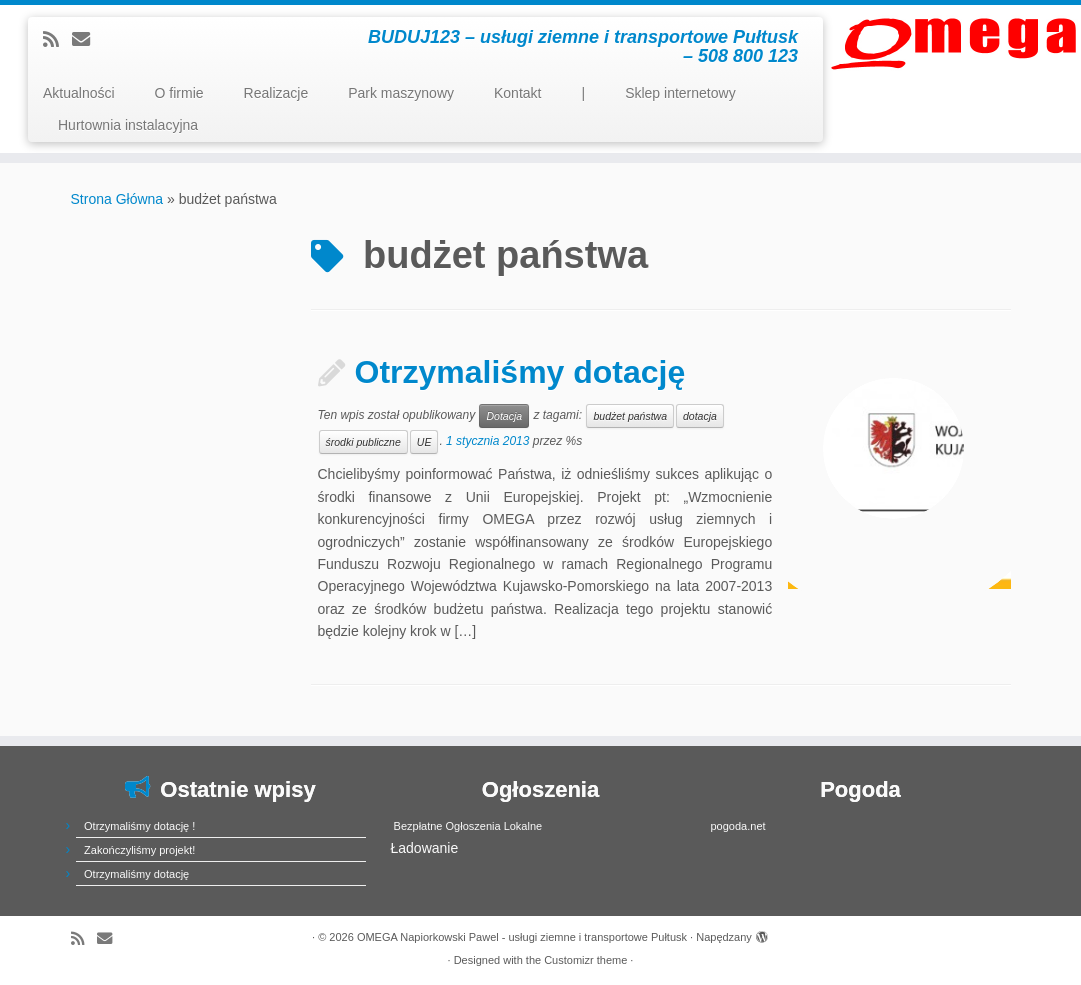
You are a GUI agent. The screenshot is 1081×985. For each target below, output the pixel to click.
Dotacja (504, 416)
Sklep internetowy (680, 93)
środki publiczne (363, 442)
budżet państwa (630, 416)
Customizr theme (585, 960)
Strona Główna (117, 199)
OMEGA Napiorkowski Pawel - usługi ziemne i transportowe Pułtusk (522, 937)
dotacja (700, 416)
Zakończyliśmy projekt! (139, 850)
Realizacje (276, 93)
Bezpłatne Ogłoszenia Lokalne (468, 826)
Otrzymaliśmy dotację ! (139, 826)
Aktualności (79, 93)
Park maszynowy (401, 93)
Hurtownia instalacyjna (128, 125)
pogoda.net (738, 826)
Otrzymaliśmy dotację (520, 372)
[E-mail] (87, 40)
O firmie (179, 93)
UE (424, 442)
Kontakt (517, 93)
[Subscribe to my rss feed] (57, 40)
